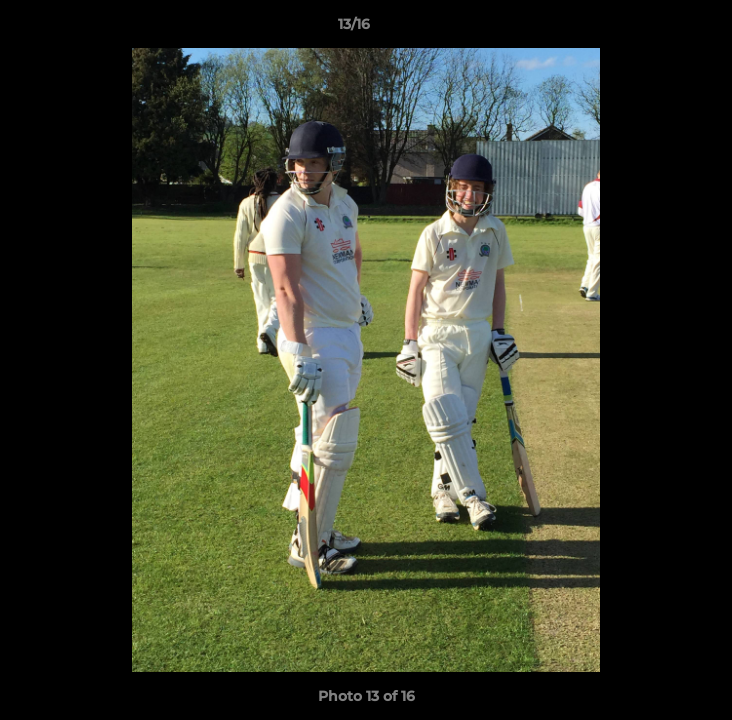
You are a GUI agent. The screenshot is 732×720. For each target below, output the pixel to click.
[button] (660, 29)
